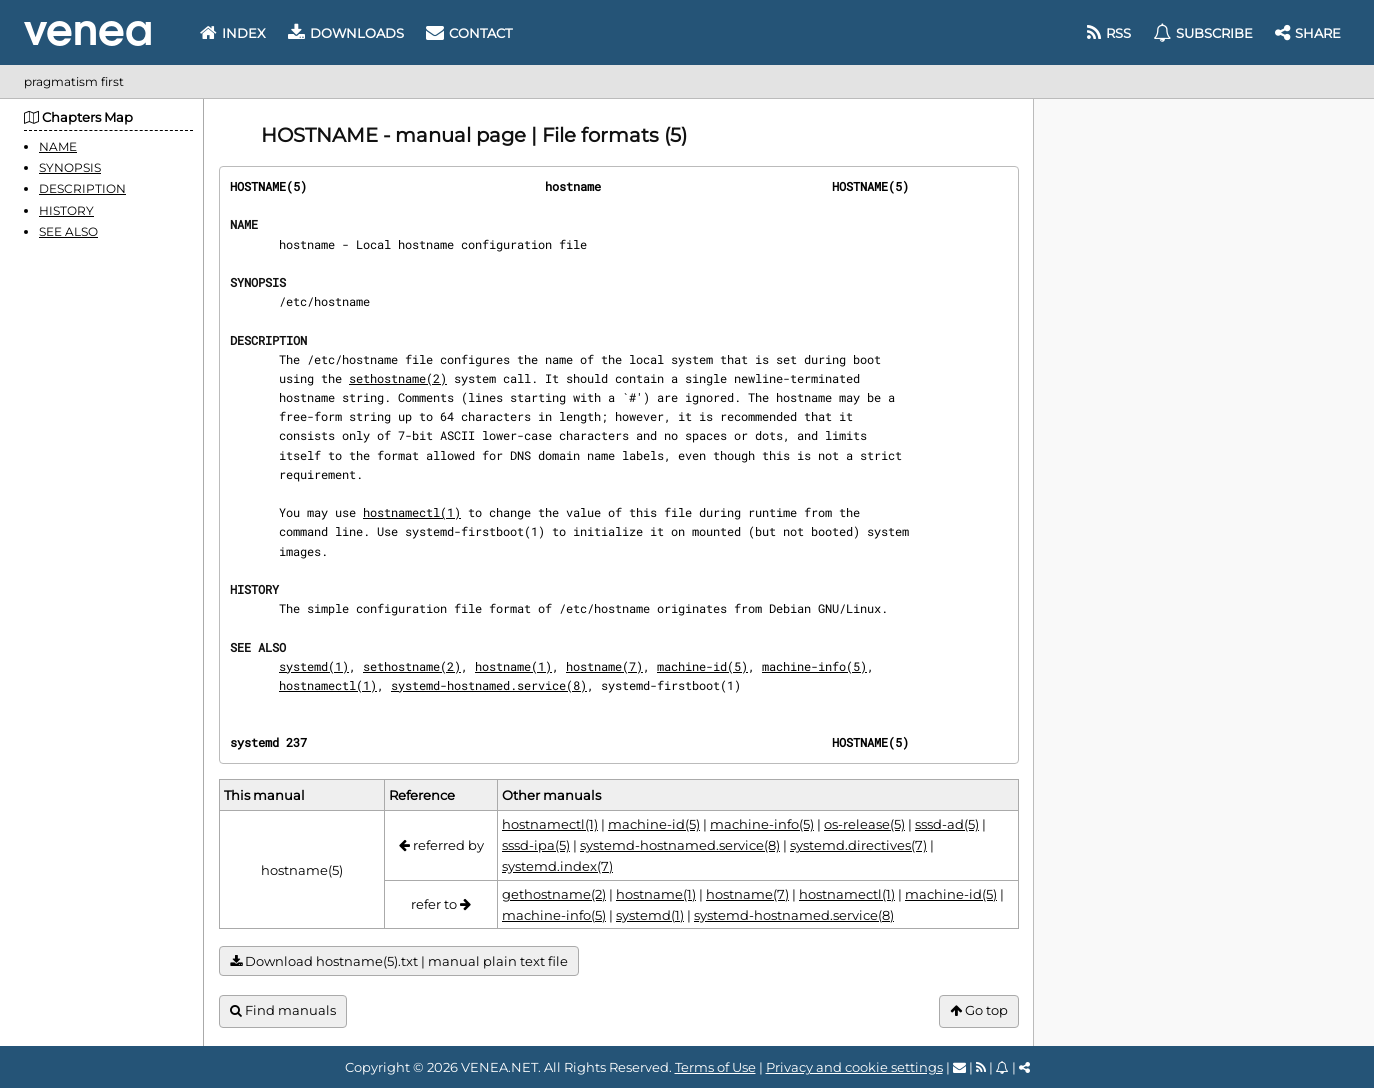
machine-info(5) (814, 666)
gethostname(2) (554, 894)
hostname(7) (604, 666)
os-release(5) (864, 824)
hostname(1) (513, 666)
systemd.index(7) (557, 866)
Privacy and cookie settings (854, 1067)
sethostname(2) (398, 378)
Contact (469, 33)
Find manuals (283, 1010)
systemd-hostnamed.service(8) (489, 685)
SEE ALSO (68, 231)
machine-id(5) (702, 666)
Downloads (346, 33)
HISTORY (66, 210)
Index (233, 33)
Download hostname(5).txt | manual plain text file (399, 961)
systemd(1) (314, 666)
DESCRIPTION (82, 188)
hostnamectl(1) (412, 512)
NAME (58, 146)
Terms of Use (715, 1067)
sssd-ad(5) (947, 824)
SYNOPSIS (70, 167)
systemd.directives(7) (858, 845)
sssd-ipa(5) (536, 845)
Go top (979, 1010)
